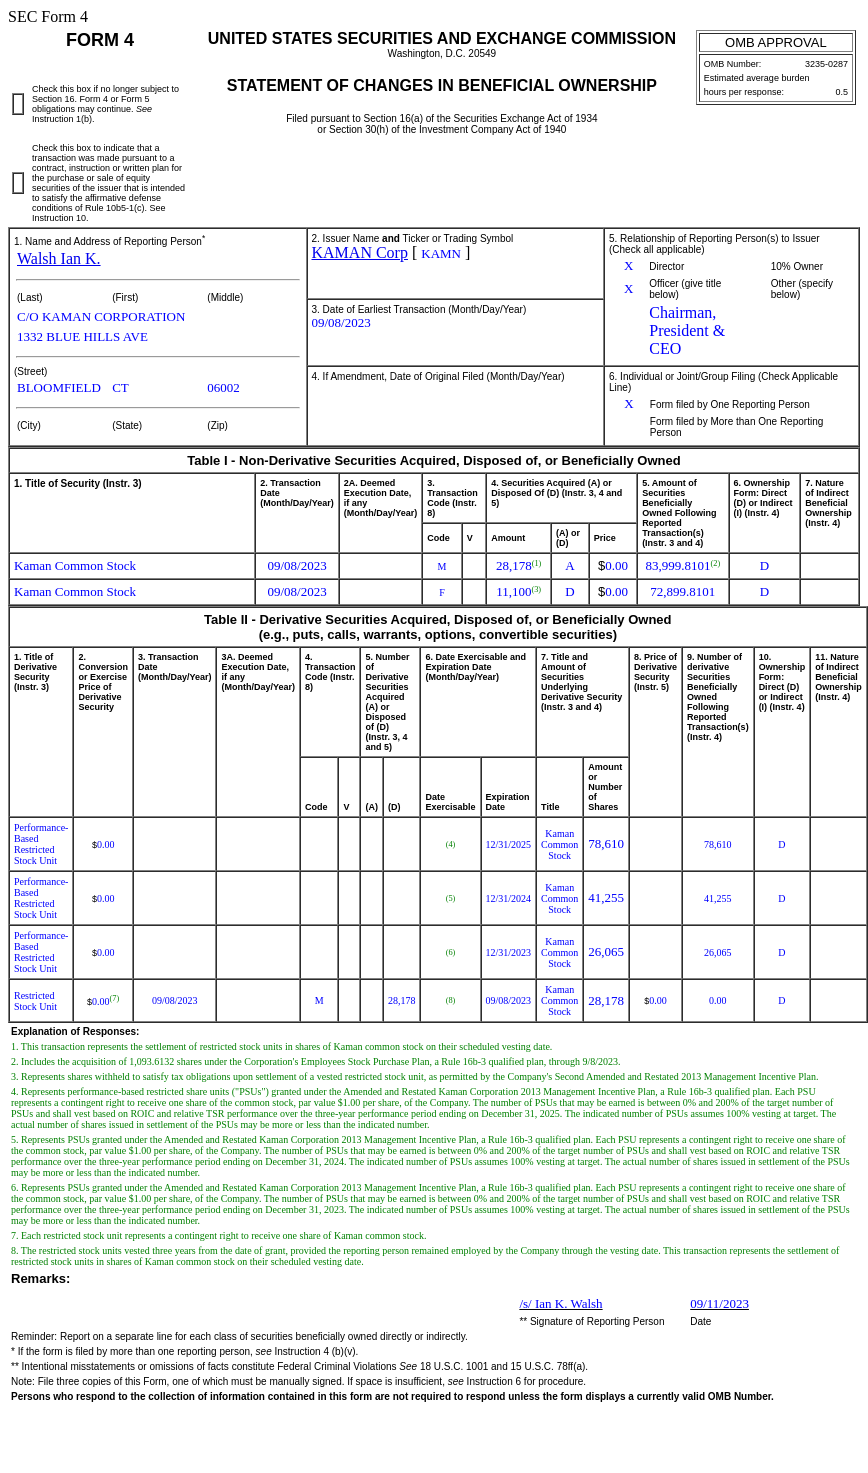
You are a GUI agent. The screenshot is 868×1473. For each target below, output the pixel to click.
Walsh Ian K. (59, 258)
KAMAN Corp (360, 252)
